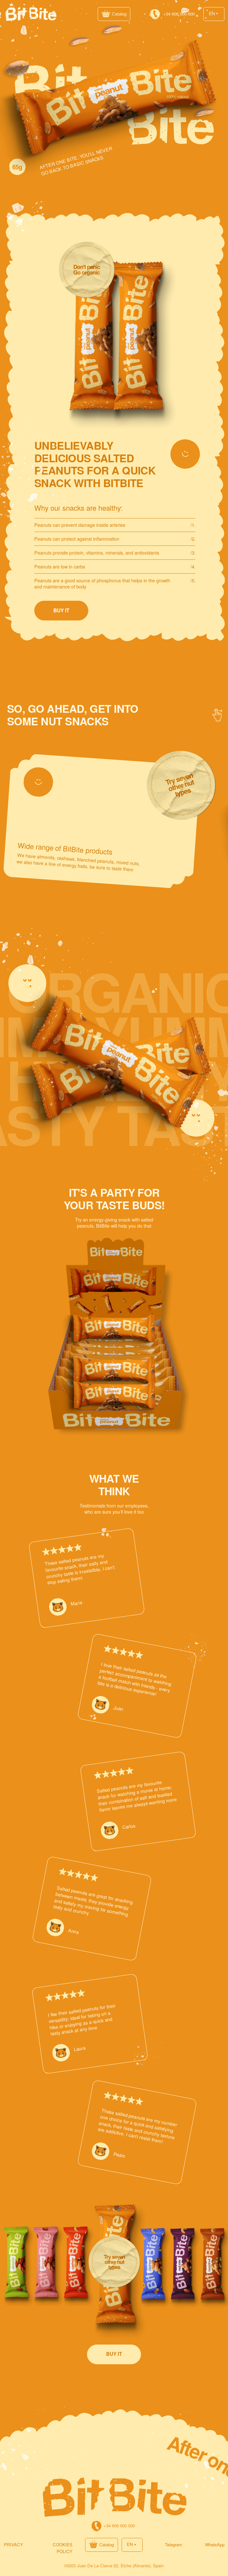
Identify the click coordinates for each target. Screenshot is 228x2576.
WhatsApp (214, 2544)
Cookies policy (62, 2547)
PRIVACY (13, 2544)
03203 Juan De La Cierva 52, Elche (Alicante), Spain (114, 2565)
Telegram (173, 2544)
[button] (114, 14)
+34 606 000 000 (179, 14)
